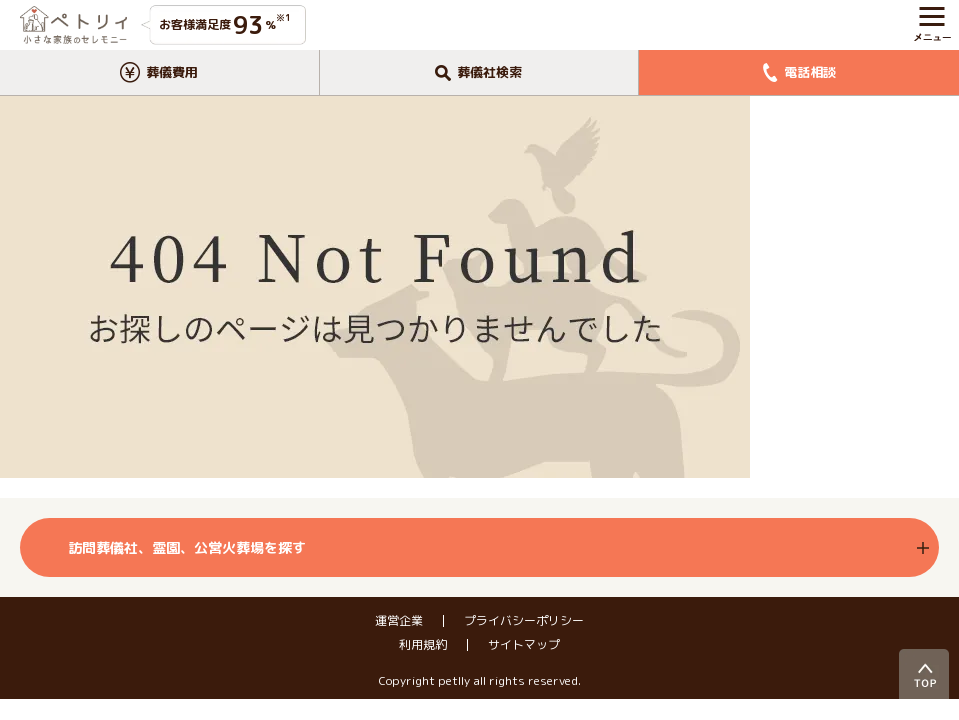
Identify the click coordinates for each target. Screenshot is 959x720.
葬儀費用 (159, 72)
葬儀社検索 (478, 72)
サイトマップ (524, 645)
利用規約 (423, 645)
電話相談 (799, 72)
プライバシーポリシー (524, 621)
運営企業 (399, 621)
